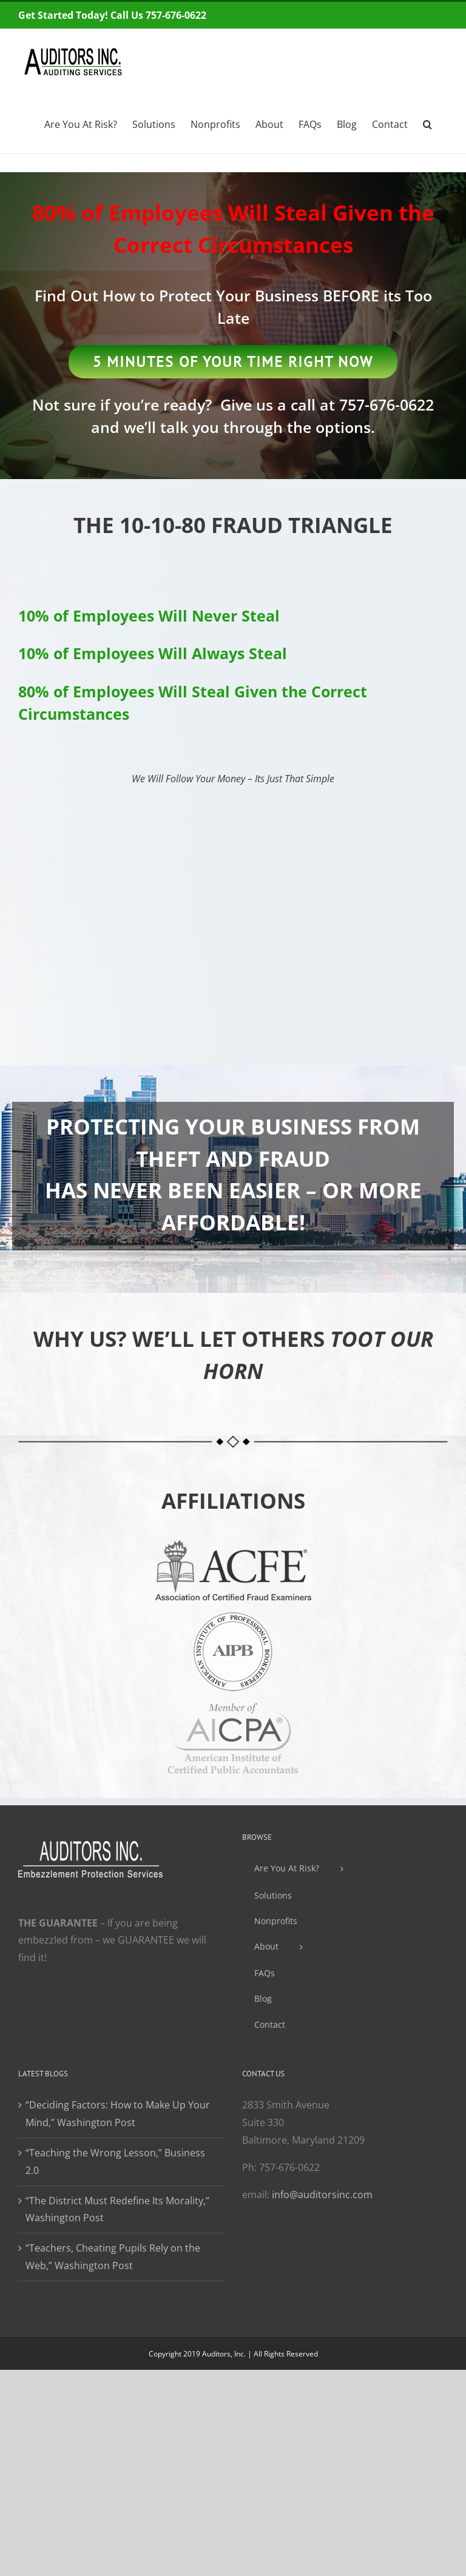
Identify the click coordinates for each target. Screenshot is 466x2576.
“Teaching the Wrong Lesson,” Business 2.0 (115, 2161)
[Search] (428, 123)
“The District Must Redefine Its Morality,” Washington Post (117, 2209)
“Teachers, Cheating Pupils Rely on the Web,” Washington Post (112, 2256)
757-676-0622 (386, 404)
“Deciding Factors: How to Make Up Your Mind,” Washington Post (117, 2113)
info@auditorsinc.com (322, 2194)
